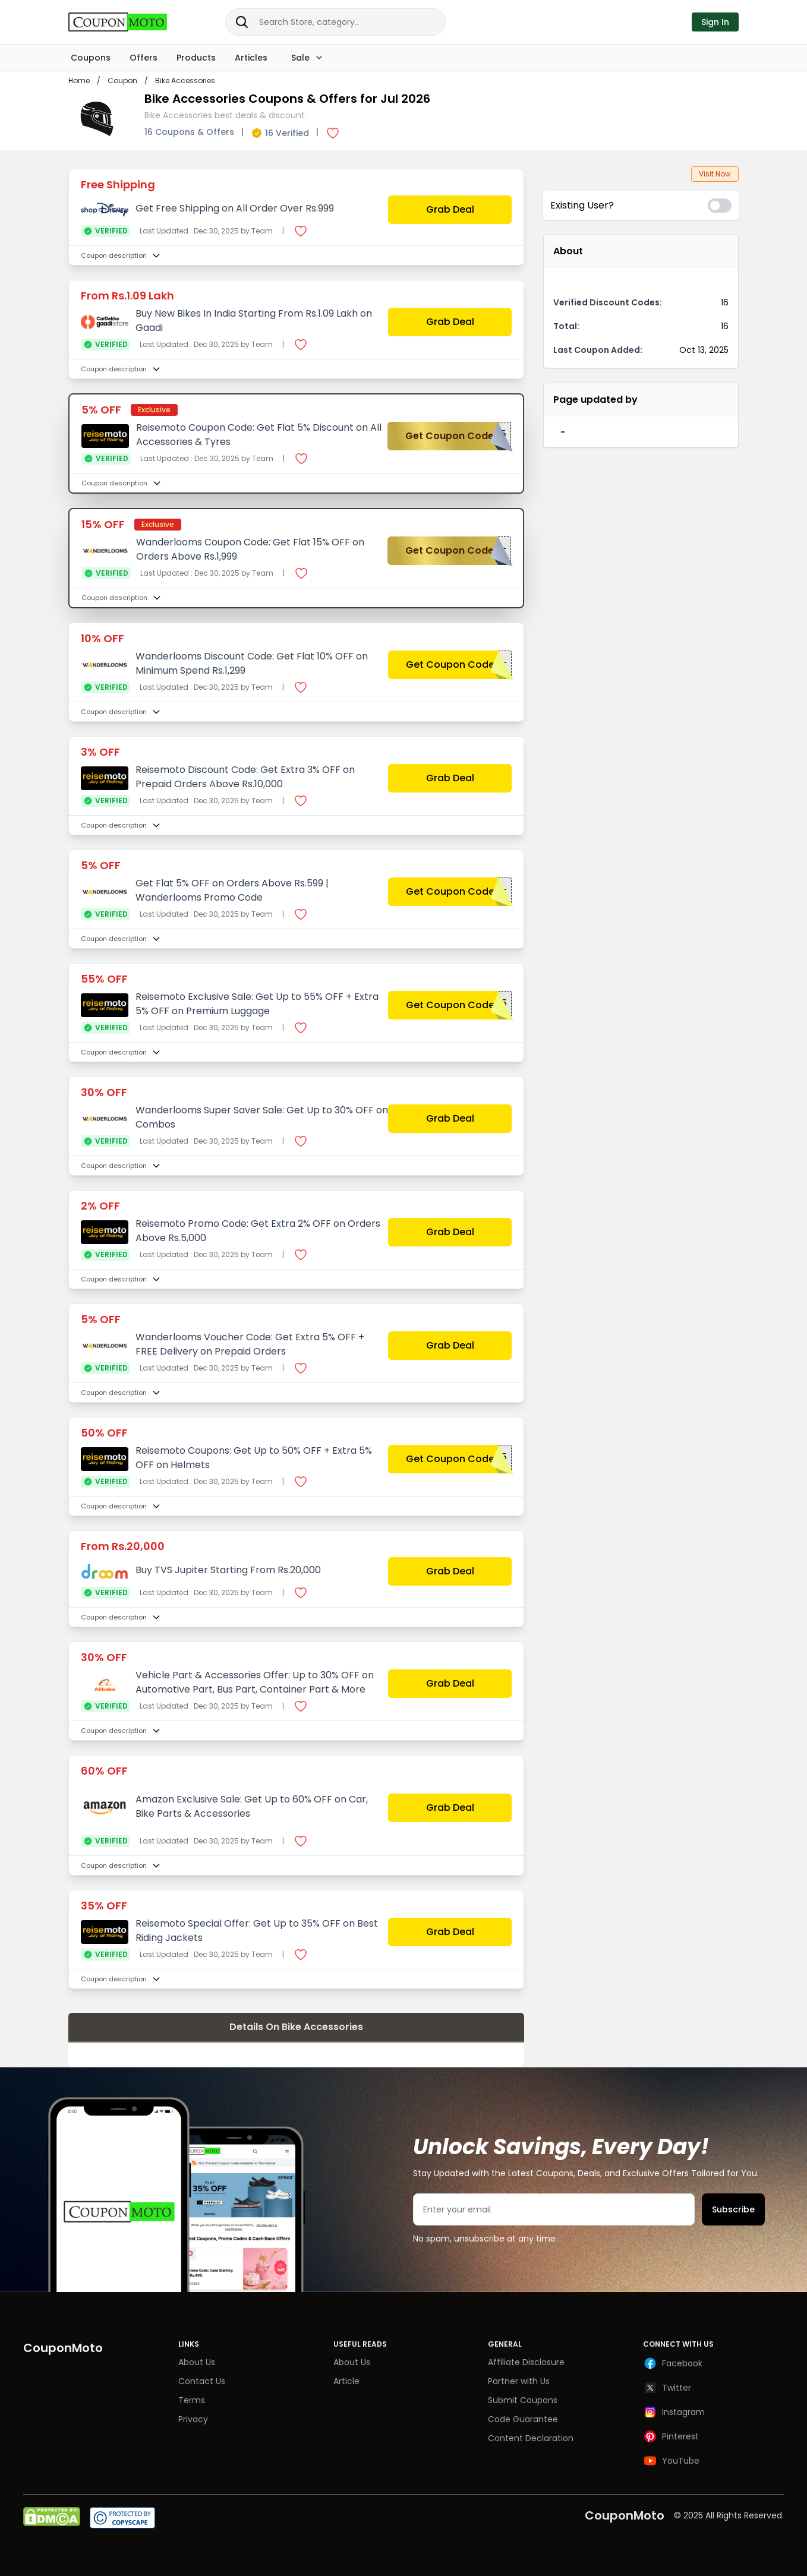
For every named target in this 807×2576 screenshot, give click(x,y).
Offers (143, 58)
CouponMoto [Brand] (63, 2348)
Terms (191, 2400)
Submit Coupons (522, 2400)
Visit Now (715, 174)
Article (346, 2381)
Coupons (91, 58)
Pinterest (671, 2436)
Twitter (667, 2388)
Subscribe (733, 2209)
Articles (251, 58)
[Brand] (130, 21)
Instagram (674, 2412)
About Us (196, 2362)
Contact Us (201, 2381)
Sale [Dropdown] (305, 58)
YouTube (671, 2461)
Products (196, 58)
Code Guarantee (523, 2419)
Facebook (672, 2363)
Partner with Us (519, 2381)
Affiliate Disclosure (526, 2362)
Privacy (193, 2419)
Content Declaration (530, 2438)
